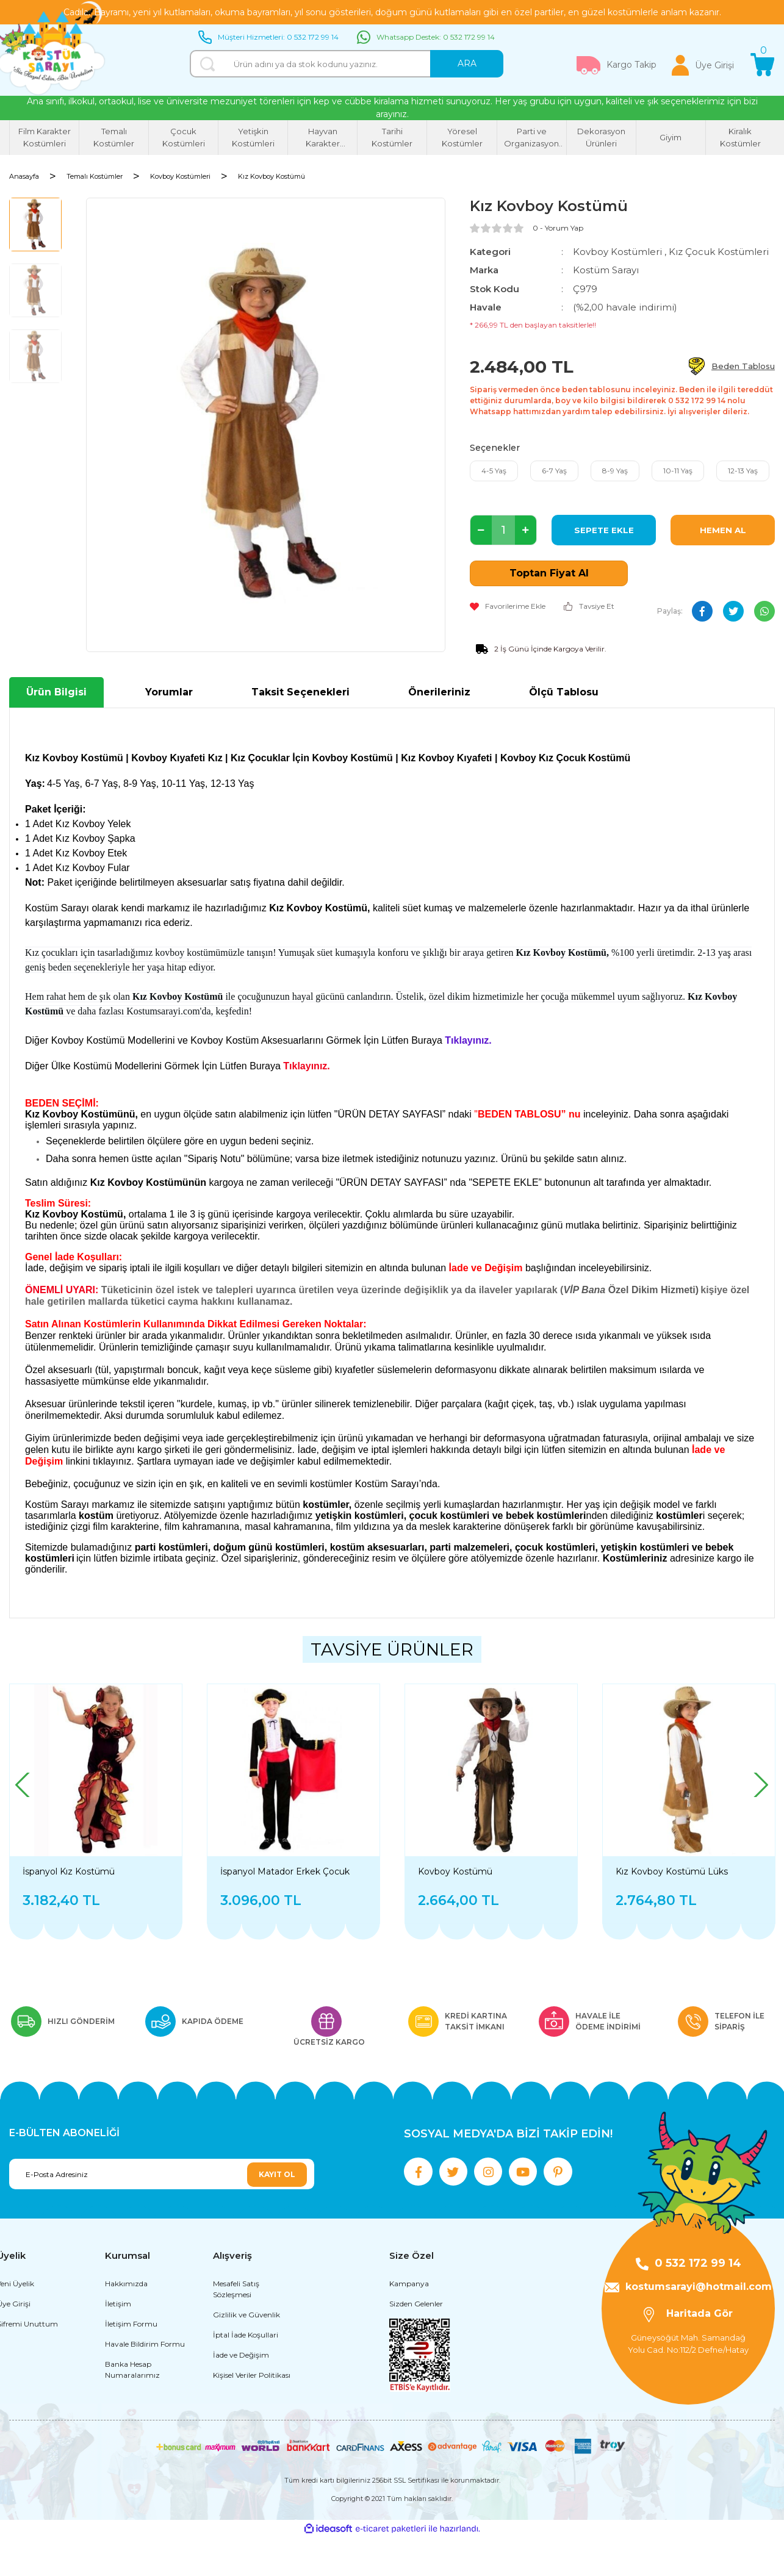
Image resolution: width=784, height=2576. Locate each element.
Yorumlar (169, 692)
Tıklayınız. (306, 1066)
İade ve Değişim (241, 2393)
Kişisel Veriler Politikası (251, 2414)
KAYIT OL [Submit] (277, 2174)
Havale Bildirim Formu (145, 2383)
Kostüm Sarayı (606, 270)
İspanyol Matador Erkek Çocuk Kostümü (285, 1871)
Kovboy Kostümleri (617, 251)
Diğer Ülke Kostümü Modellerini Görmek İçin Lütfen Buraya (154, 1066)
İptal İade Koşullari (245, 2373)
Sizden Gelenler (416, 2342)
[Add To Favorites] (507, 606)
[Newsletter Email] (161, 2174)
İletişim (118, 2342)
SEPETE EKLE (604, 530)
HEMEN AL (723, 530)
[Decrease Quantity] (481, 530)
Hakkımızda (126, 2322)
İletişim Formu (131, 2362)
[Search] (346, 63)
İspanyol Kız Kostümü (69, 1871)
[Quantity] (503, 530)
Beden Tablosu (743, 366)
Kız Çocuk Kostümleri (719, 251)
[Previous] (24, 1785)
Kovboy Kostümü (455, 1871)
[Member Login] (703, 65)
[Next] (759, 1785)
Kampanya (409, 2322)
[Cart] (762, 65)
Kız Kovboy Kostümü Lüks (672, 1871)
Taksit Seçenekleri (300, 692)
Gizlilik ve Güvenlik (246, 2353)
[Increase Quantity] (525, 530)
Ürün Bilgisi (56, 692)
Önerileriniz (439, 692)
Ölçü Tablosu (564, 692)
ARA (467, 63)
